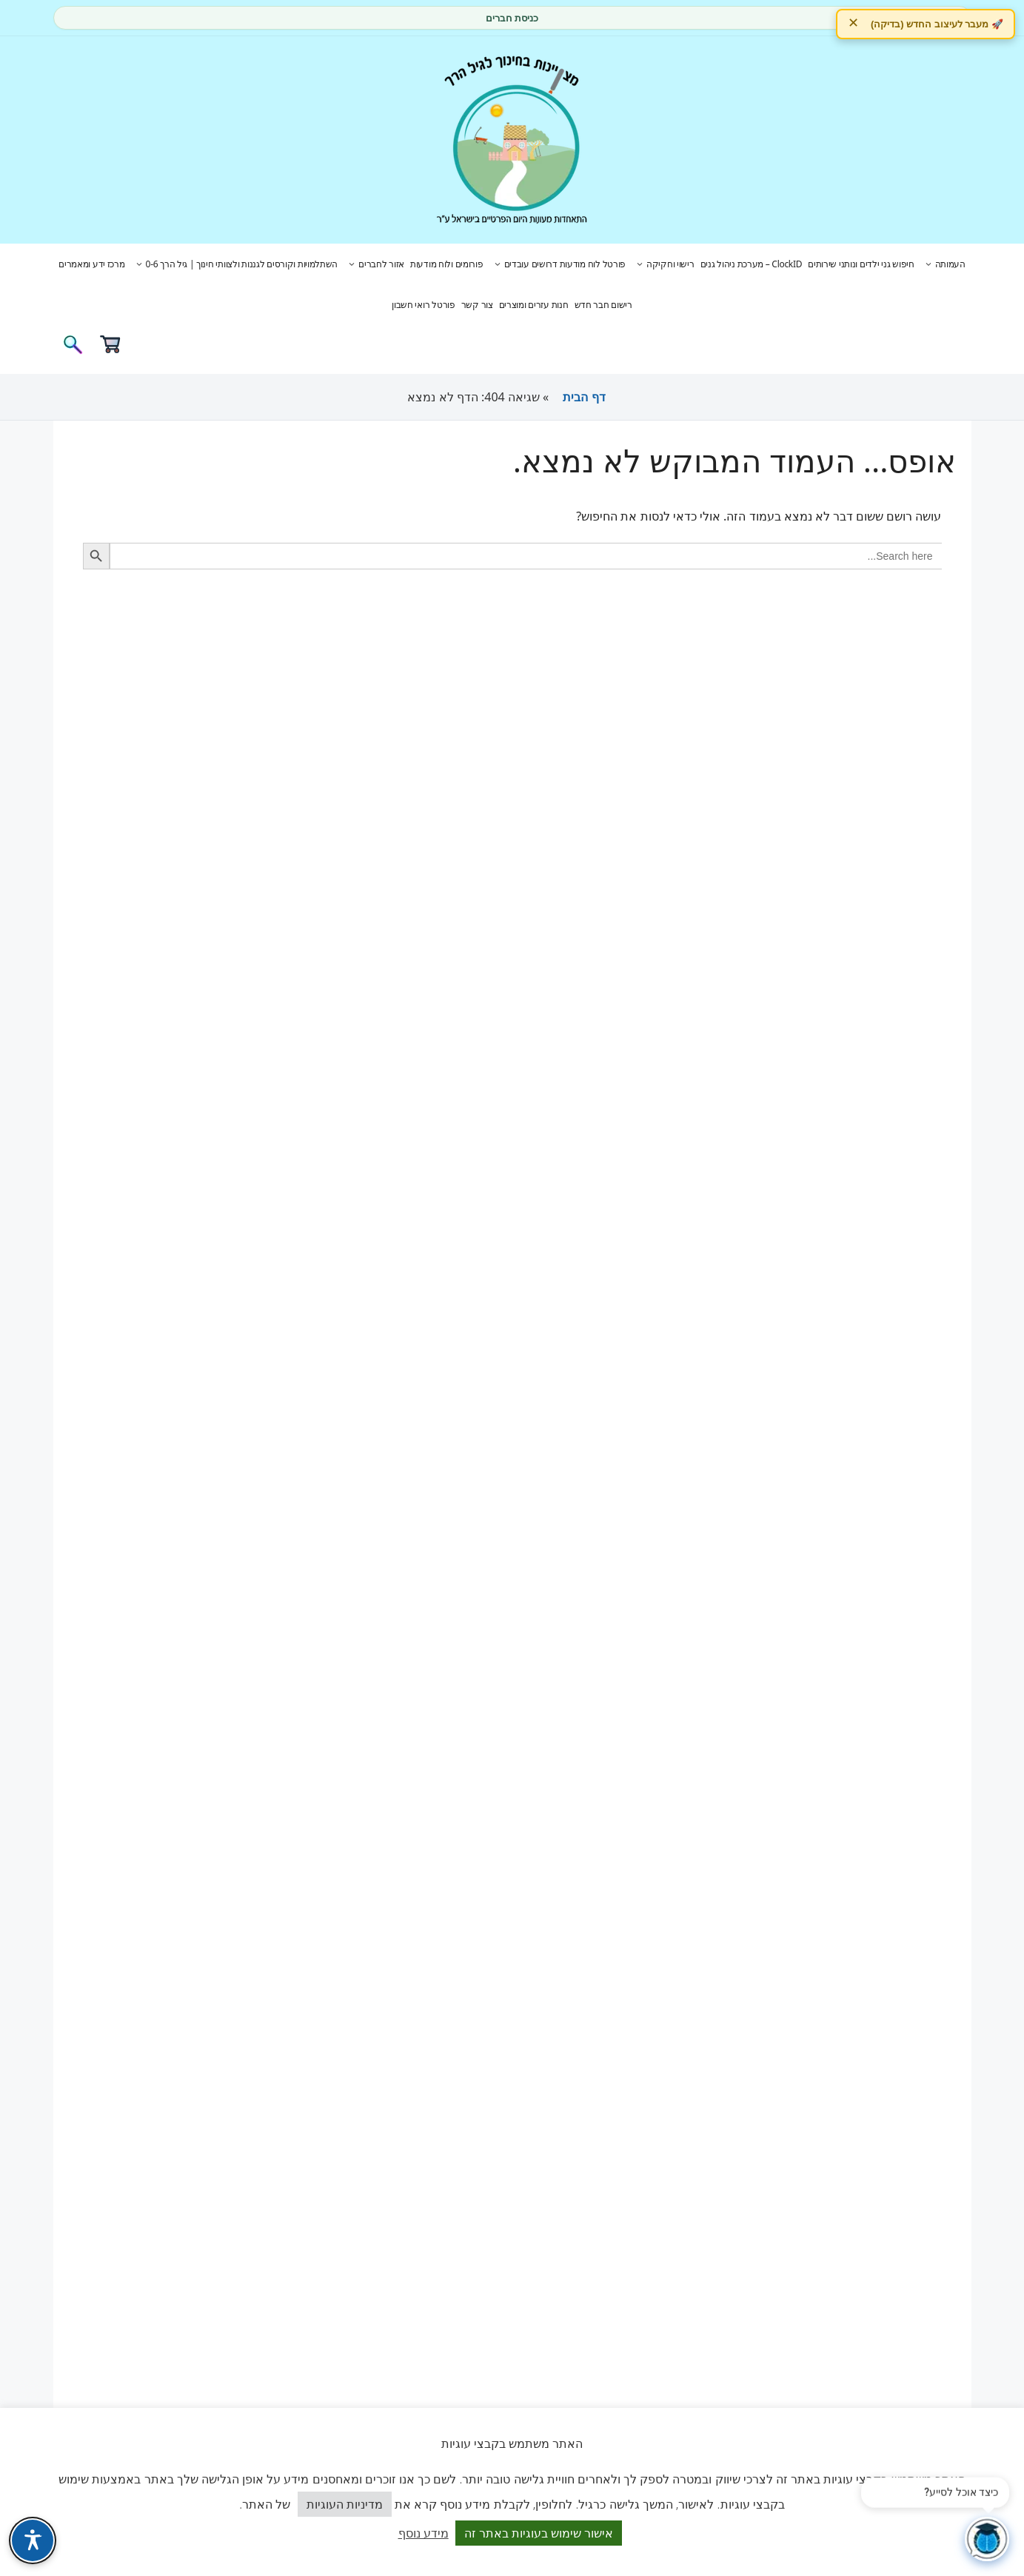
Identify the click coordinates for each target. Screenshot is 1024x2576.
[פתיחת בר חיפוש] (72, 349)
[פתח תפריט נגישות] (32, 2540)
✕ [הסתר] (853, 23)
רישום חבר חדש (603, 304)
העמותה (943, 264)
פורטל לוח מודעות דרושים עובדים (557, 264)
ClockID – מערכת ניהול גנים (751, 264)
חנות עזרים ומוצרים (534, 304)
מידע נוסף (423, 2532)
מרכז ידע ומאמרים (91, 264)
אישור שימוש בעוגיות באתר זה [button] (539, 2533)
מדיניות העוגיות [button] (345, 2504)
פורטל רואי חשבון (423, 304)
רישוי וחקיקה (663, 264)
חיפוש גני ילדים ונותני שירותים (861, 264)
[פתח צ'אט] (987, 2539)
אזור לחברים (374, 264)
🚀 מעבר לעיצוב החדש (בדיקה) (937, 24)
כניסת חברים (512, 17)
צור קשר (477, 304)
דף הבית (584, 397)
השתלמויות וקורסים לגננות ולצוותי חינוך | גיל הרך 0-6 (234, 264)
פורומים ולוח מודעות (446, 264)
